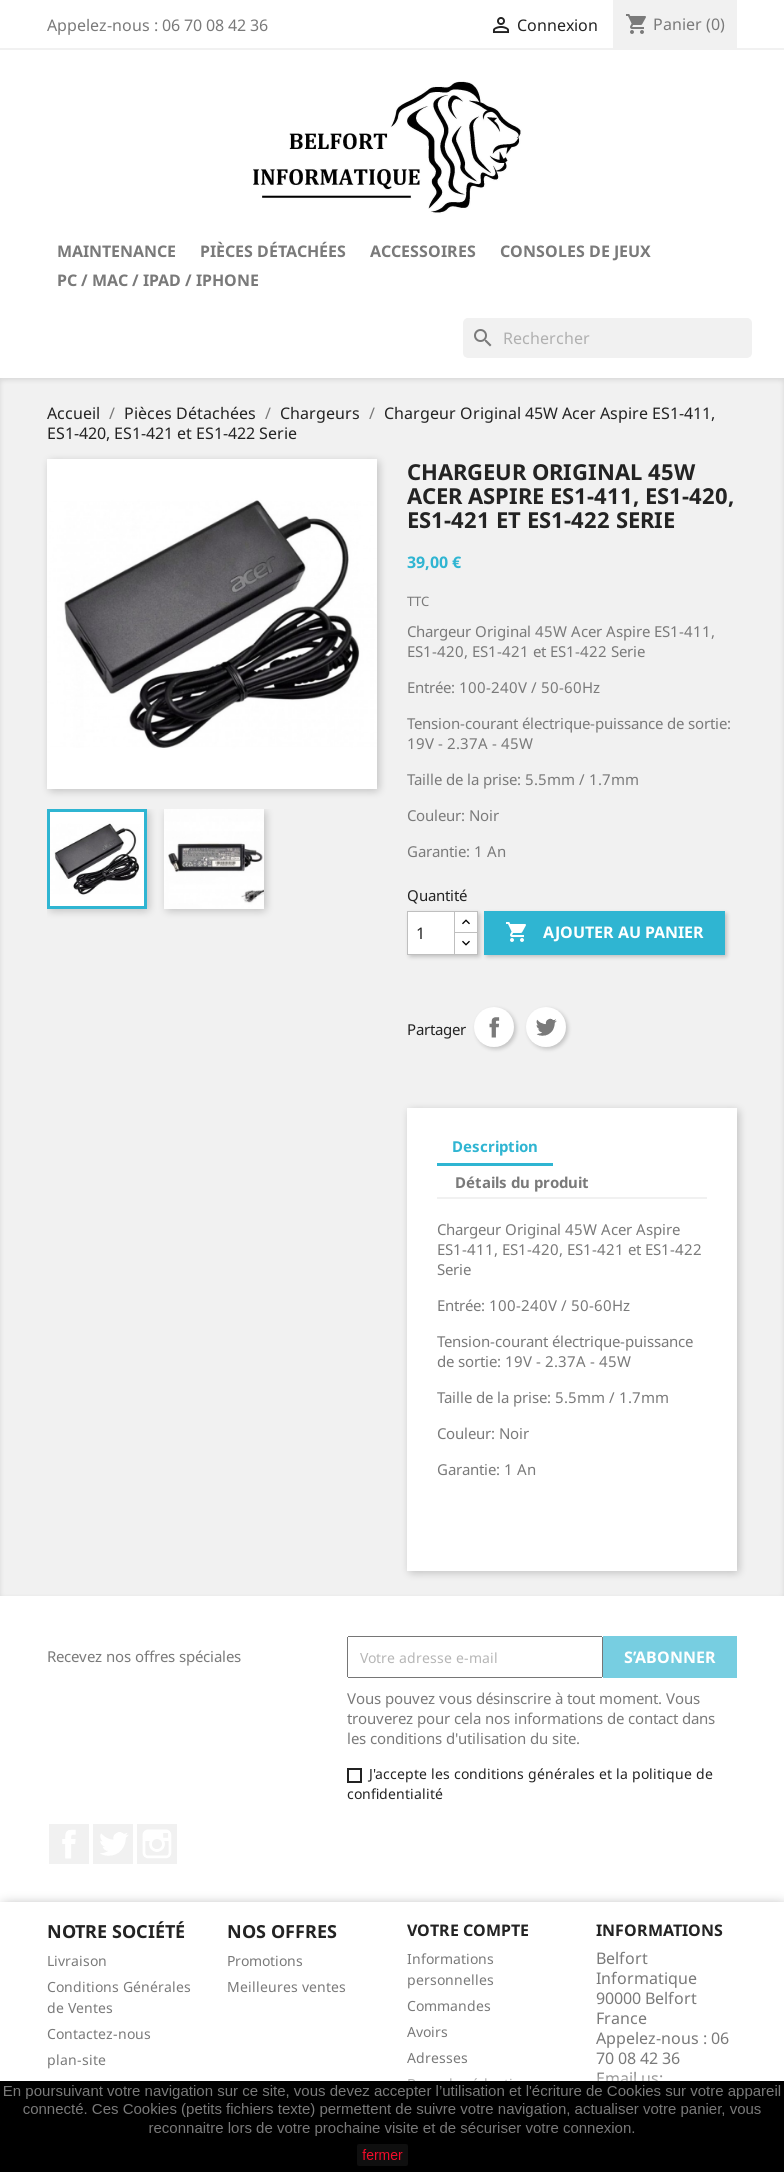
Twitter (113, 1844)
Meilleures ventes (286, 1986)
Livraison (77, 1960)
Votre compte (468, 1930)
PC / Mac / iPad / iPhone (158, 280)
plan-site (76, 2059)
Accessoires (423, 251)
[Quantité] (431, 933)
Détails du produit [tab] (522, 1182)
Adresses (437, 2057)
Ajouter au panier (604, 933)
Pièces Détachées (273, 251)
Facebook (69, 1844)
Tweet (546, 1027)
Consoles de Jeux (575, 251)
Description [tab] (495, 1146)
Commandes (449, 2005)
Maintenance (116, 251)
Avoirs (427, 2031)
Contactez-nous (99, 2033)
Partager (494, 1027)
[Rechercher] (607, 338)
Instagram (157, 1844)
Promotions (265, 1960)
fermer (382, 2155)
